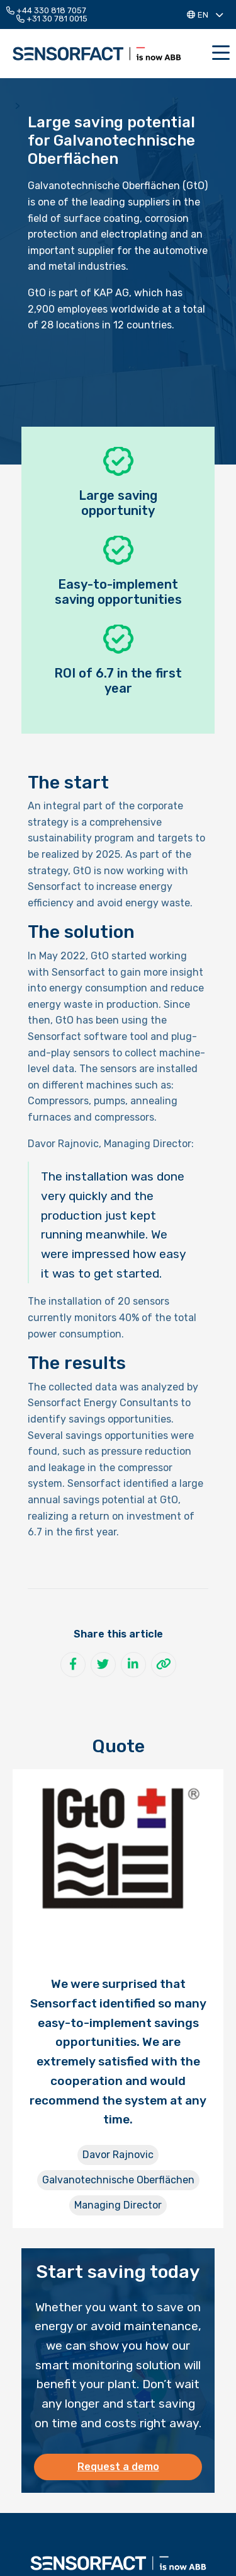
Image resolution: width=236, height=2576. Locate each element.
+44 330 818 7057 (46, 10)
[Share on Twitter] (103, 1664)
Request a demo (118, 2467)
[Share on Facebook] (73, 1664)
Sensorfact (97, 53)
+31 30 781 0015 (51, 18)
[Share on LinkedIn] (133, 1664)
